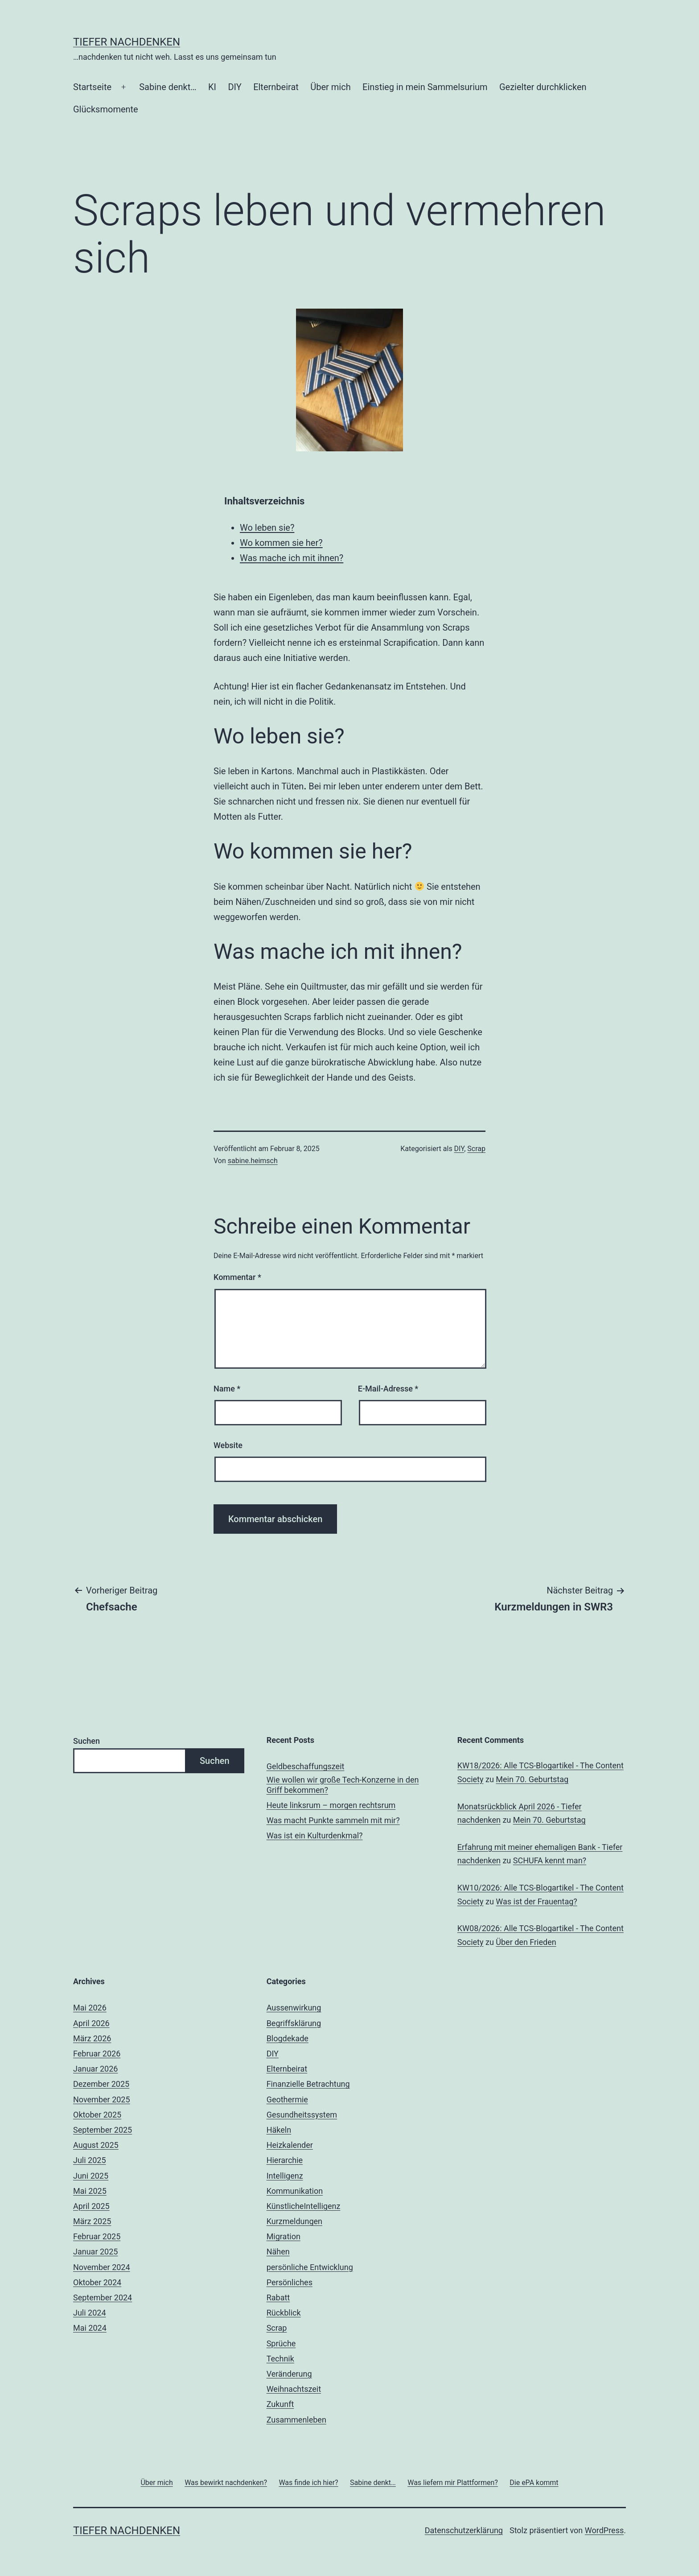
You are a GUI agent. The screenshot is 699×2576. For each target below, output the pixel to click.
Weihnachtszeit (294, 2389)
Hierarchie (285, 2160)
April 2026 (91, 2023)
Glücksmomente (105, 109)
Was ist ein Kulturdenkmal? (315, 1835)
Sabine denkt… (167, 87)
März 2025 (92, 2221)
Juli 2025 (89, 2160)
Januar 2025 (95, 2251)
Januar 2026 (95, 2068)
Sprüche (281, 2343)
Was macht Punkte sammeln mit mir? (333, 1820)
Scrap (476, 1148)
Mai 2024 (90, 2327)
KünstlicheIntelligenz (304, 2206)
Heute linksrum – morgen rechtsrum (331, 1805)
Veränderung (289, 2373)
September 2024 (102, 2297)
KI (212, 87)
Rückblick (284, 2312)
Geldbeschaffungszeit (306, 1766)
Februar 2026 (96, 2053)
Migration (283, 2236)
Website (228, 1445)
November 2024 (101, 2267)
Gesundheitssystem (302, 2114)
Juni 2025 (90, 2175)
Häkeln (279, 2129)
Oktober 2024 (97, 2282)
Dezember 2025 (101, 2084)
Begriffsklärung (294, 2023)
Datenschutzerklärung (464, 2530)
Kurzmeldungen (294, 2221)
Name (227, 1388)
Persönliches (289, 2282)
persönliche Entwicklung (310, 2267)
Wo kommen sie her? (281, 542)
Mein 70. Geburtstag (532, 1779)
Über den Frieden (526, 1942)
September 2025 (102, 2129)
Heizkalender (290, 2145)
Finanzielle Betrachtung (308, 2084)
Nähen (278, 2251)
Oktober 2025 (97, 2114)
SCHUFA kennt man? (549, 1860)
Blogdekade (287, 2038)
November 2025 (101, 2099)
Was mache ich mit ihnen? (291, 558)
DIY (234, 87)
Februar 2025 (96, 2236)
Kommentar (237, 1277)
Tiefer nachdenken (126, 42)
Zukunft (280, 2404)
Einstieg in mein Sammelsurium (425, 87)
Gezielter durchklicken (543, 87)
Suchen (86, 1741)
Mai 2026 (90, 2007)
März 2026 (92, 2038)
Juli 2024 (89, 2312)
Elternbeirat (276, 87)
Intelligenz (285, 2175)
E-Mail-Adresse (388, 1388)
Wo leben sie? (267, 527)
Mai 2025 (90, 2191)
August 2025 (96, 2145)
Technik (280, 2358)
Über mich (330, 87)
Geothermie (287, 2099)
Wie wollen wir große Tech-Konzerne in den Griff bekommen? (343, 1785)
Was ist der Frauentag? (536, 1901)
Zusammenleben (296, 2419)
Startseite (92, 87)
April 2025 (91, 2206)
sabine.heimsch (253, 1160)
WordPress (604, 2530)
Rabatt (278, 2297)
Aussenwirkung (294, 2007)
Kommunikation (295, 2191)
